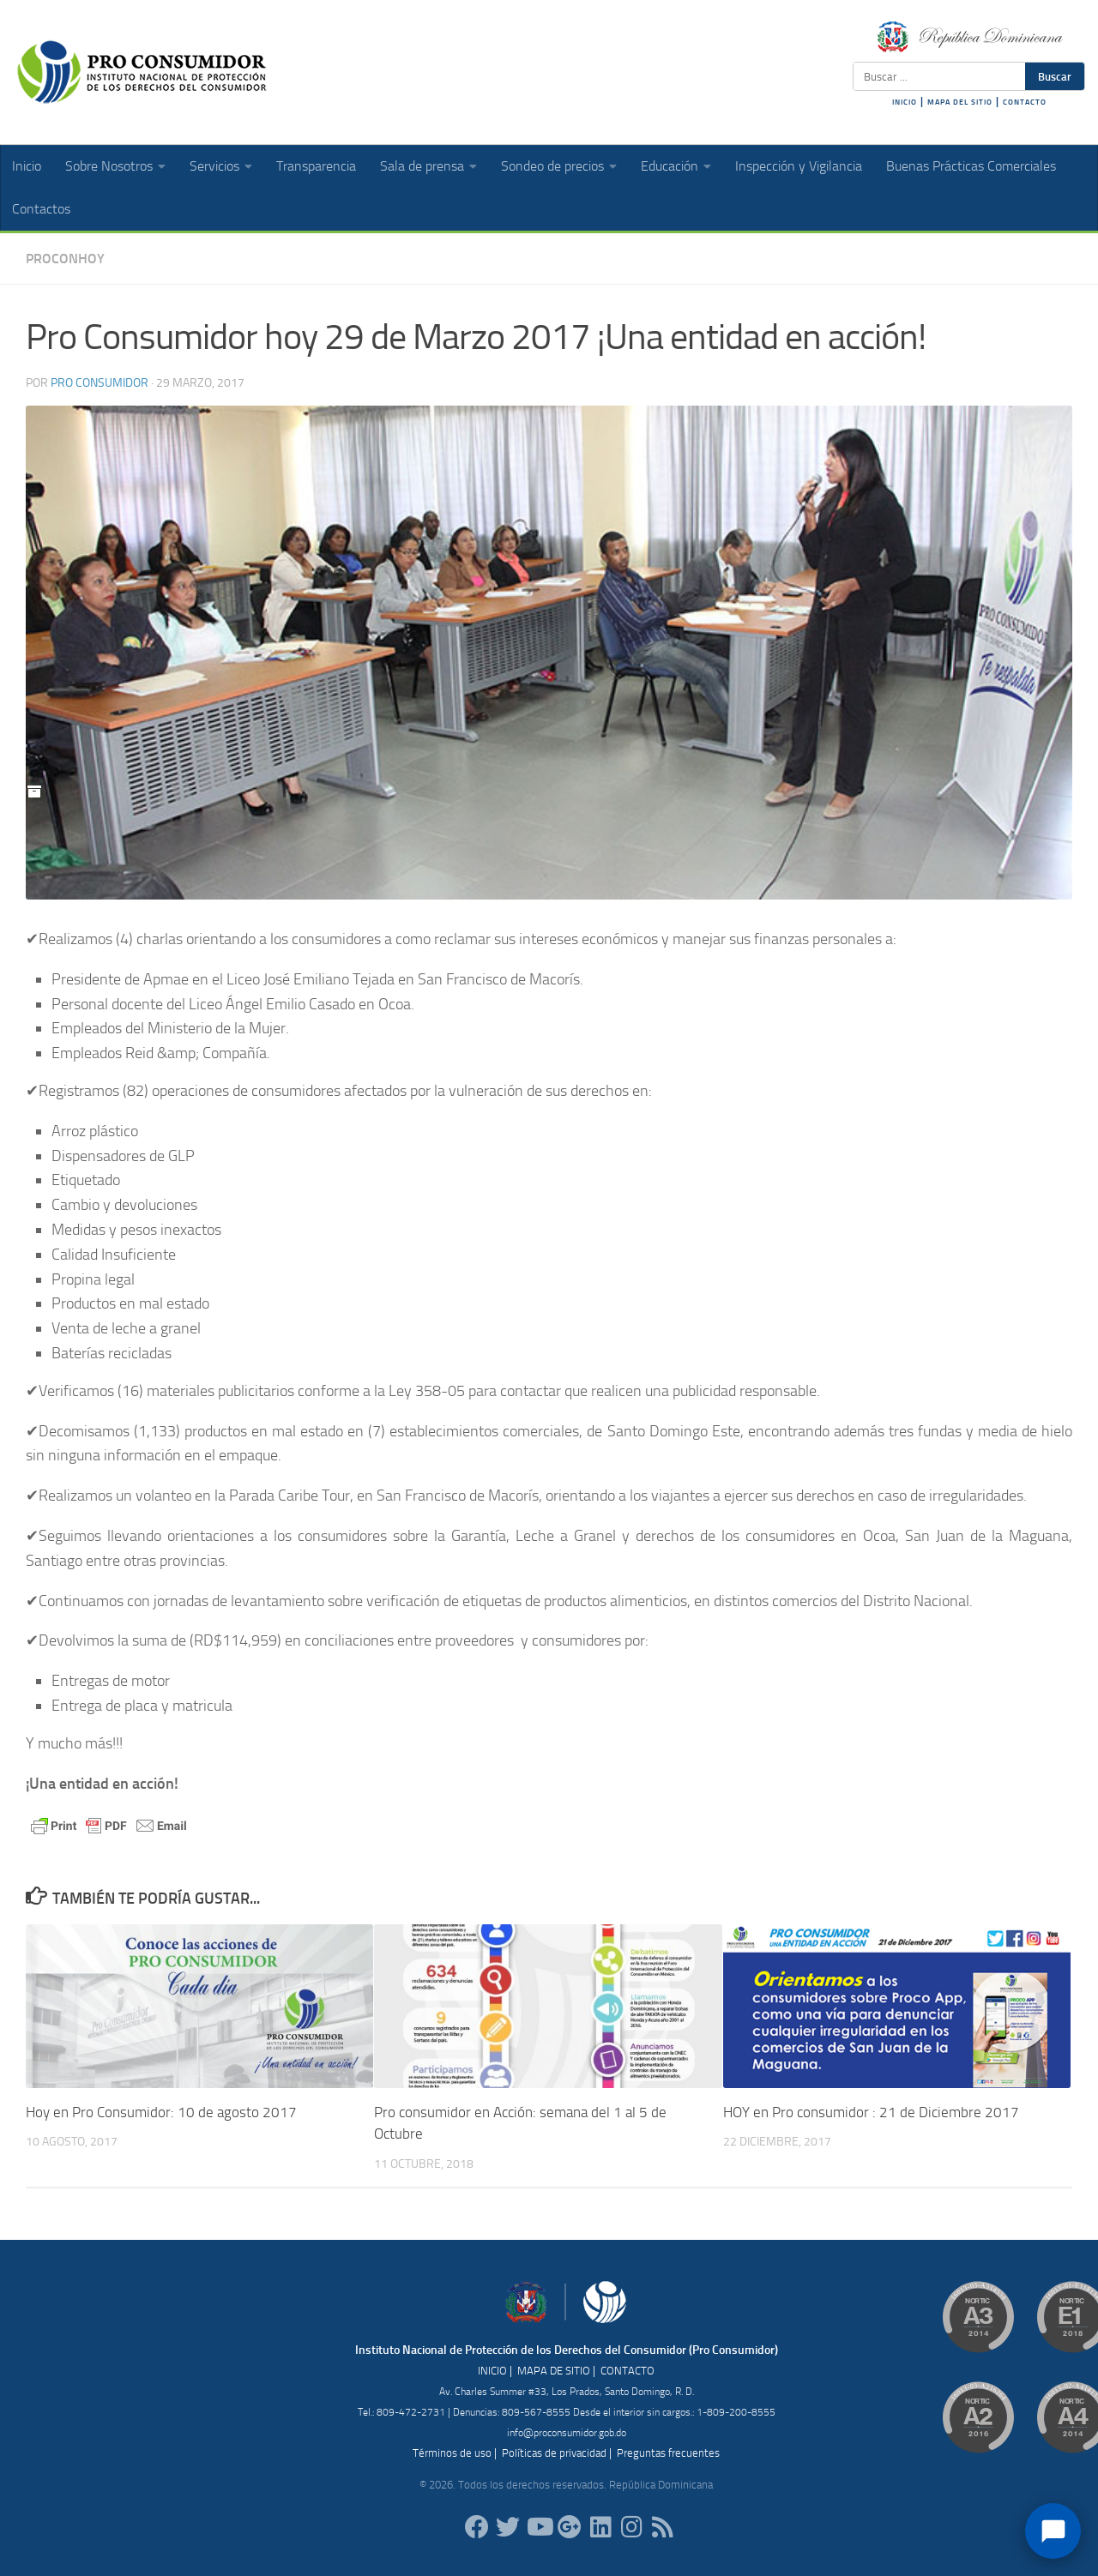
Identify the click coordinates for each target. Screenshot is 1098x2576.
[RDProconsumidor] (539, 2527)
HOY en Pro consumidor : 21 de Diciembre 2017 (871, 2112)
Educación (669, 166)
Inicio (26, 166)
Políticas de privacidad (554, 2453)
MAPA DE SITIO (553, 2370)
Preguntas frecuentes (668, 2453)
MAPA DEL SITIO (959, 102)
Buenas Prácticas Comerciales (971, 166)
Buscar (1054, 76)
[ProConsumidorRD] (477, 2527)
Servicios (214, 166)
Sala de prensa (422, 166)
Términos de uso (452, 2453)
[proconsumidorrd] (508, 2527)
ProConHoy (65, 258)
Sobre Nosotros (109, 166)
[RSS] (662, 2527)
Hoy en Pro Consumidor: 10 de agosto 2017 (161, 2112)
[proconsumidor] (600, 2527)
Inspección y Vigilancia (798, 166)
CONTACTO (1025, 102)
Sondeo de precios (552, 166)
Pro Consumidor (99, 383)
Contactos (41, 209)
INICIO (904, 102)
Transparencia (316, 166)
